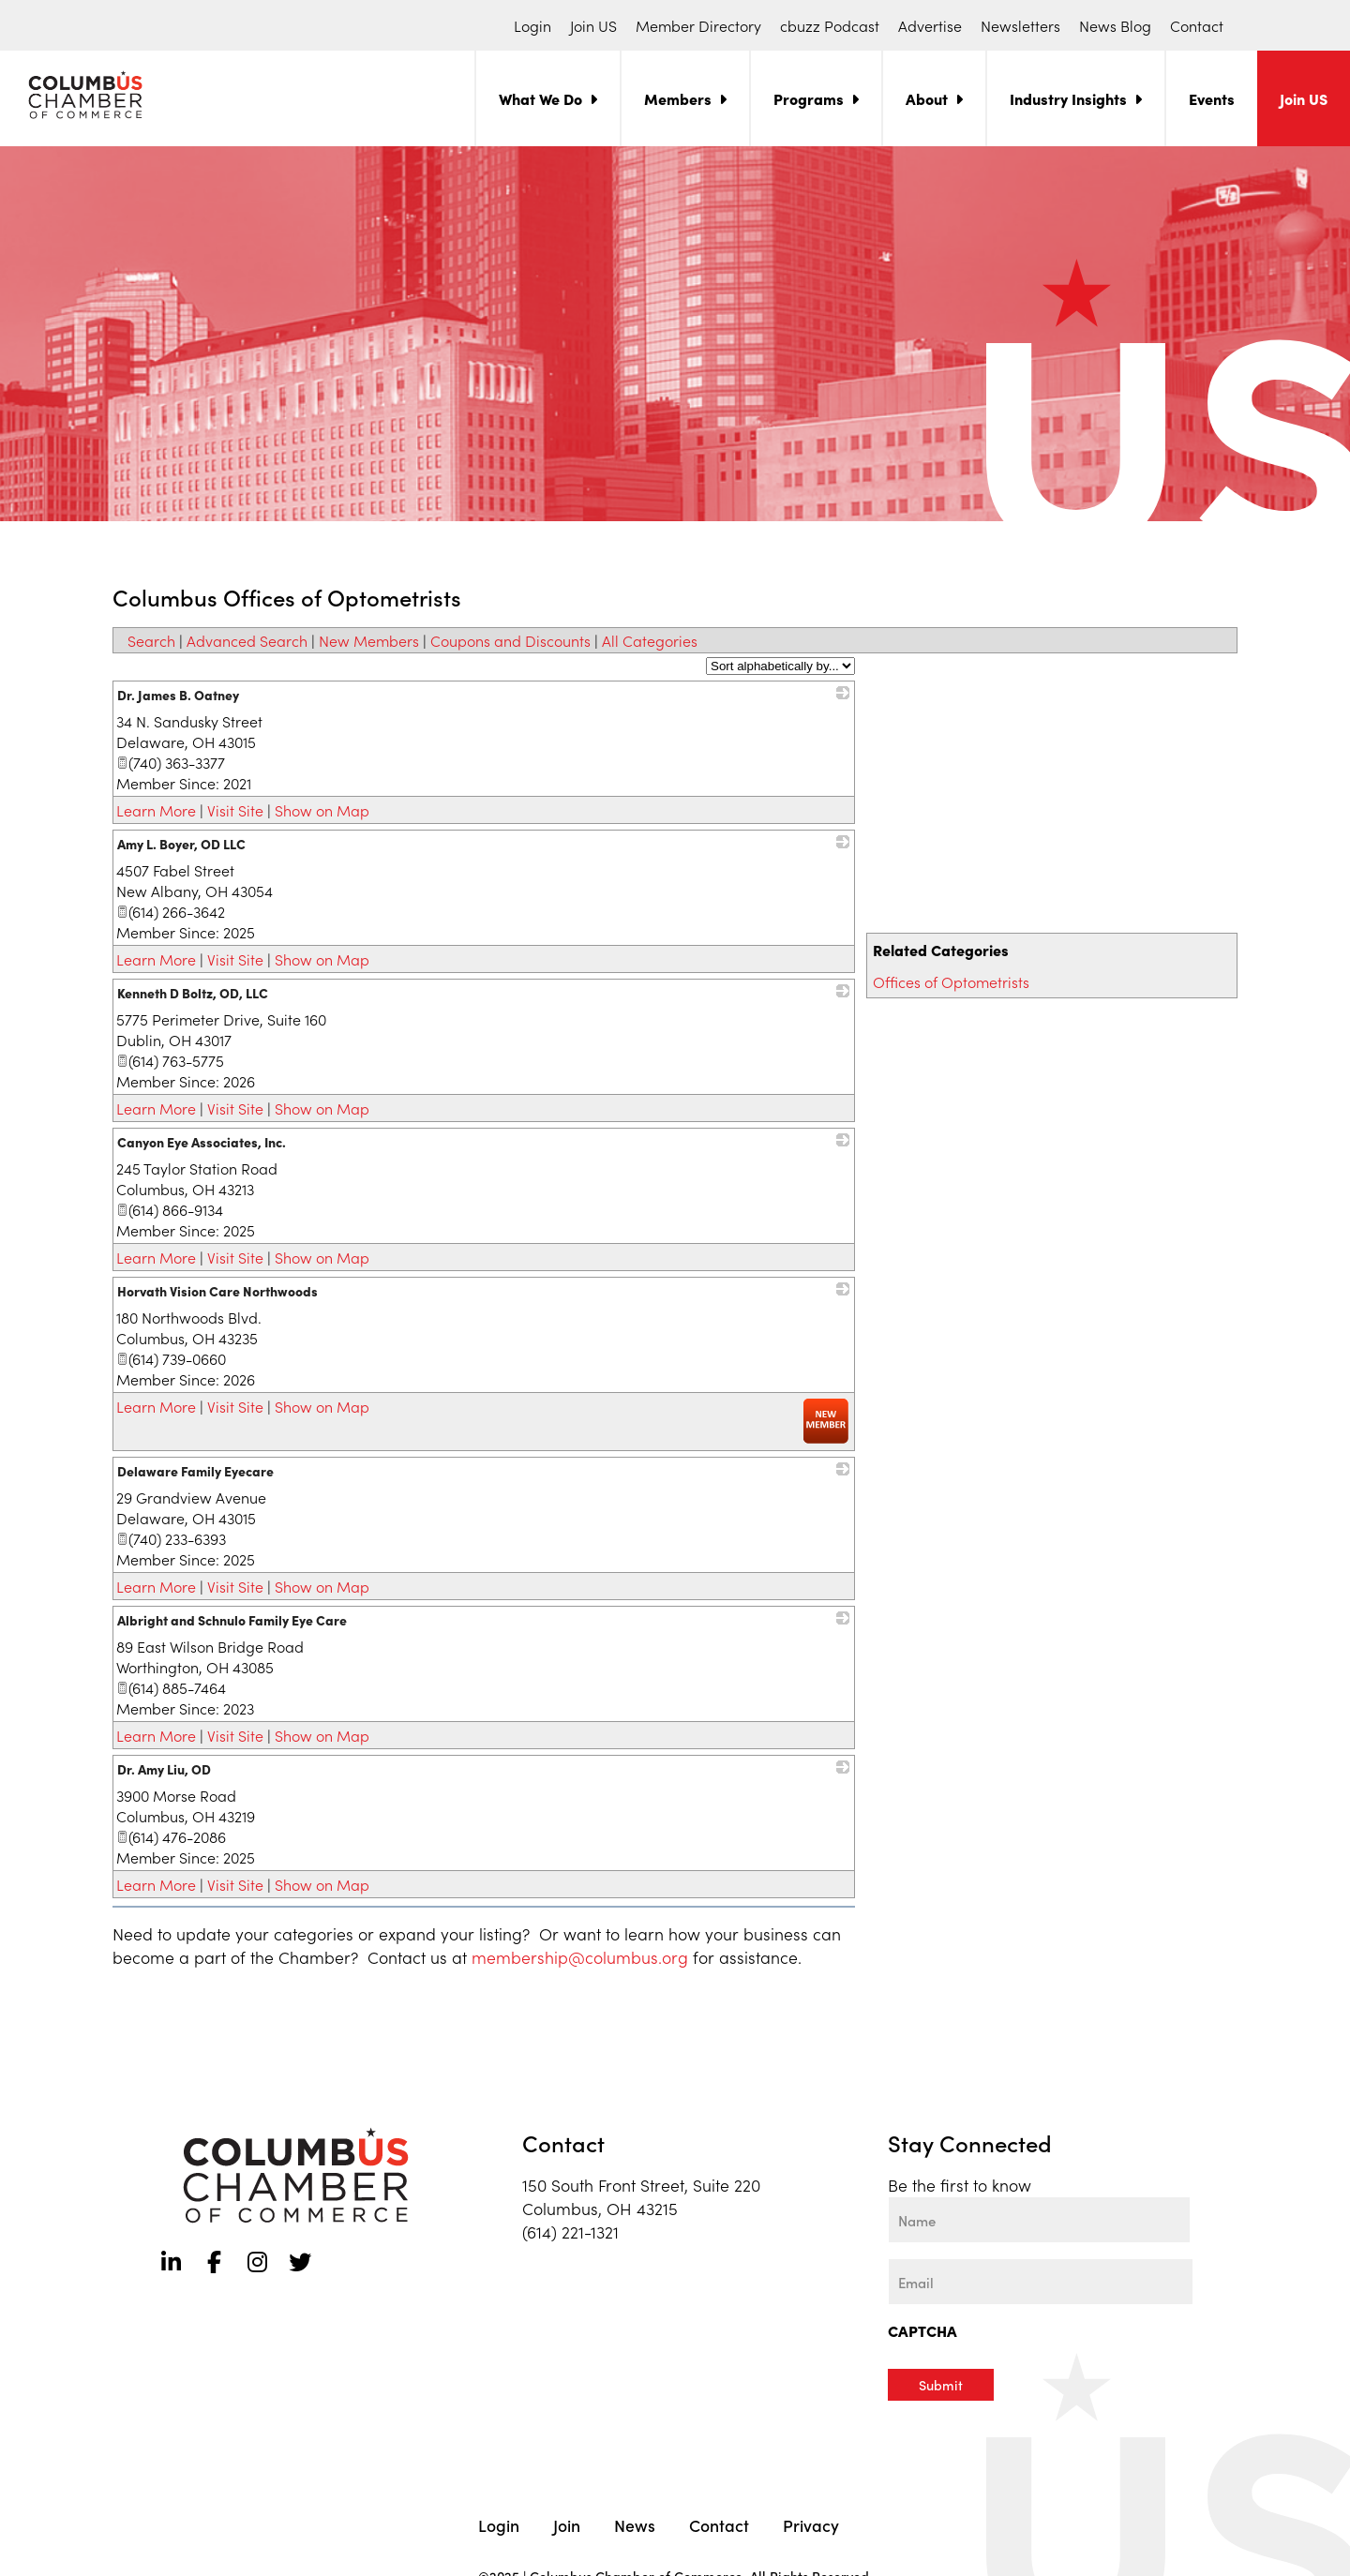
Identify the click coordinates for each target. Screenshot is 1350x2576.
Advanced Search (247, 640)
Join (566, 2523)
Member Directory (698, 25)
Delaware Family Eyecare (195, 1470)
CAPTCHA (922, 2330)
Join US (593, 25)
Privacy (811, 2523)
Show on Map (322, 810)
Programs (808, 98)
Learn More (156, 810)
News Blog (1115, 25)
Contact (1196, 25)
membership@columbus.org (580, 1957)
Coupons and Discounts (510, 640)
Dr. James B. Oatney (178, 694)
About (927, 98)
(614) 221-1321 (570, 2231)
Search (151, 640)
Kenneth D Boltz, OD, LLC (192, 992)
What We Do (540, 98)
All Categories (650, 640)
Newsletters (1020, 25)
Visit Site (235, 810)
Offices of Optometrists (951, 981)
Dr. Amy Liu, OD (164, 1769)
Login (532, 25)
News (634, 2523)
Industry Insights (1068, 98)
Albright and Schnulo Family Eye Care (232, 1619)
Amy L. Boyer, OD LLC (181, 843)
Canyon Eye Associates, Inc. (201, 1141)
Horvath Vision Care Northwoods (217, 1290)
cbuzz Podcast (829, 25)
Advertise (930, 25)
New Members (369, 640)
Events (1212, 98)
